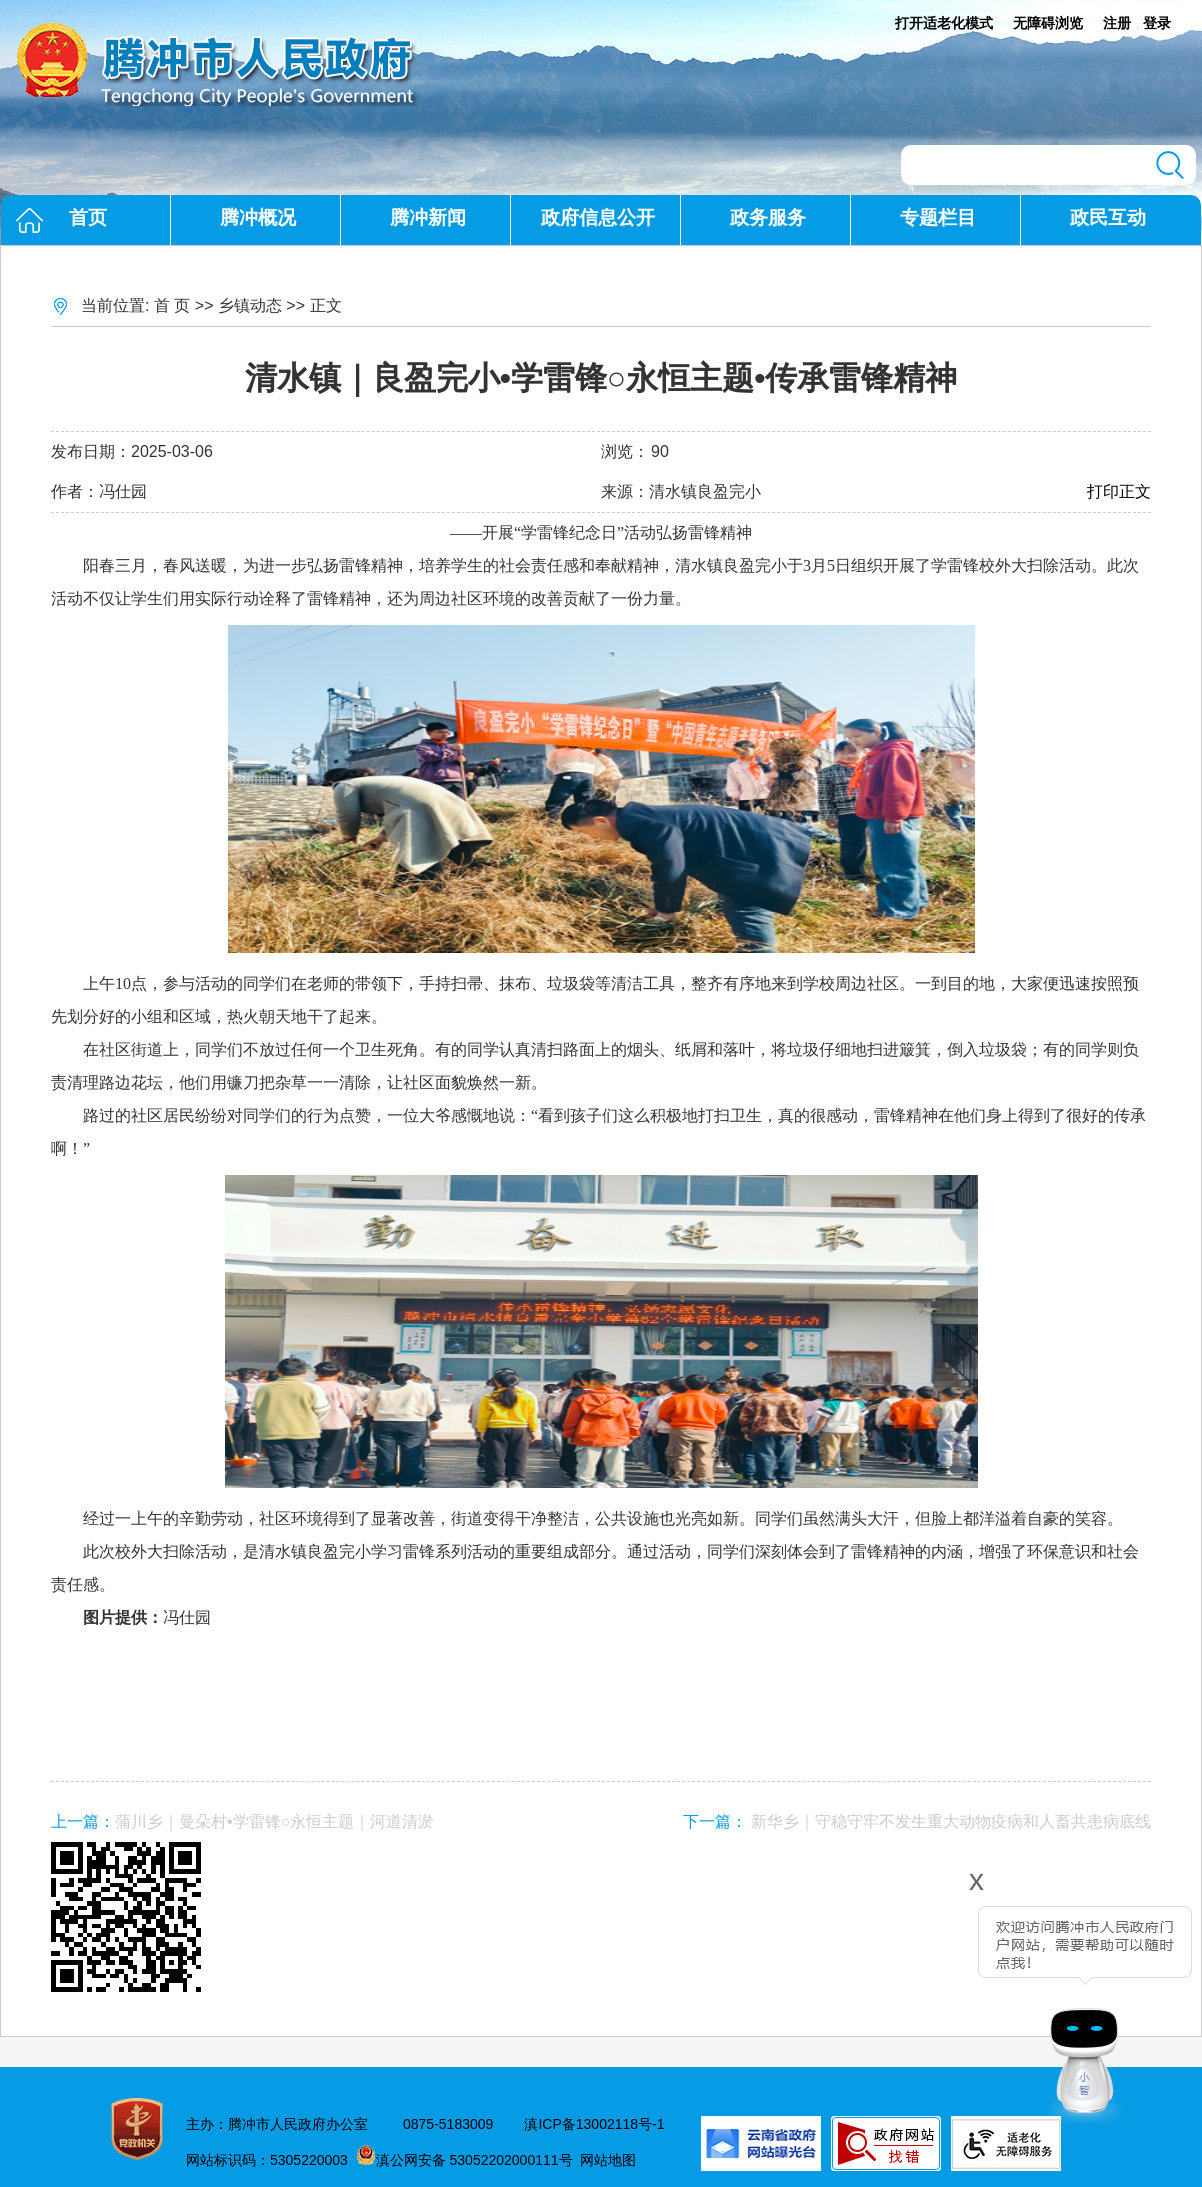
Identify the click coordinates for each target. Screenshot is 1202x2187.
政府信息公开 (598, 217)
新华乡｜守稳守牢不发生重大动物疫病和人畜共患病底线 (951, 1821)
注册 (1117, 23)
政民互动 (1108, 217)
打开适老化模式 (944, 23)
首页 (88, 217)
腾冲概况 (258, 217)
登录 (1157, 23)
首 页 (172, 305)
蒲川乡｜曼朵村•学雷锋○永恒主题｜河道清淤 (274, 1821)
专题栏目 (938, 217)
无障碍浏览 (1048, 23)
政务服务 (768, 217)
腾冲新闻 (428, 217)
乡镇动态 (250, 305)
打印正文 (1119, 491)
